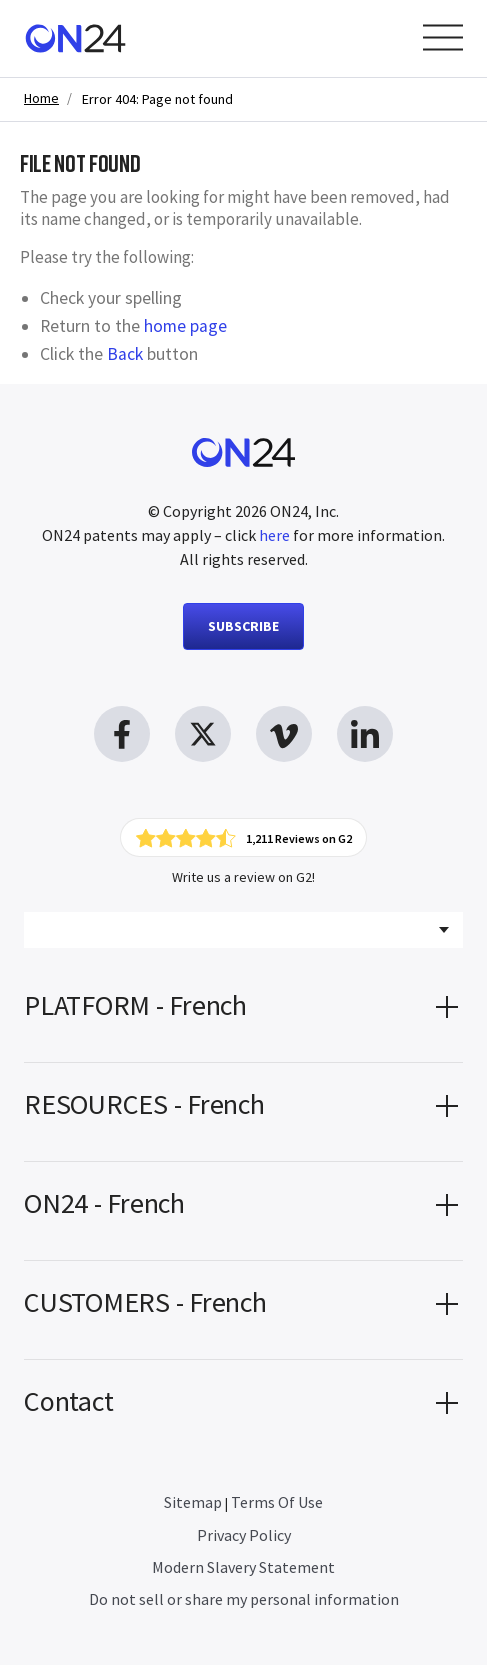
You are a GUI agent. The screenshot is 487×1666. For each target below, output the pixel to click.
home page (185, 326)
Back (125, 354)
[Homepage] (75, 38)
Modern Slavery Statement (243, 1568)
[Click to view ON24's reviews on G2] (244, 838)
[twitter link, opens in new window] (203, 734)
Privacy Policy (244, 1536)
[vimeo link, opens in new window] (284, 734)
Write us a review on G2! (243, 878)
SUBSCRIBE (243, 626)
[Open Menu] (443, 37)
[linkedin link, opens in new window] (365, 734)
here (274, 535)
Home (41, 98)
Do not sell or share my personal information (244, 1600)
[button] (243, 1014)
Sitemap (193, 1503)
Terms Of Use (277, 1503)
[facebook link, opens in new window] (122, 734)
